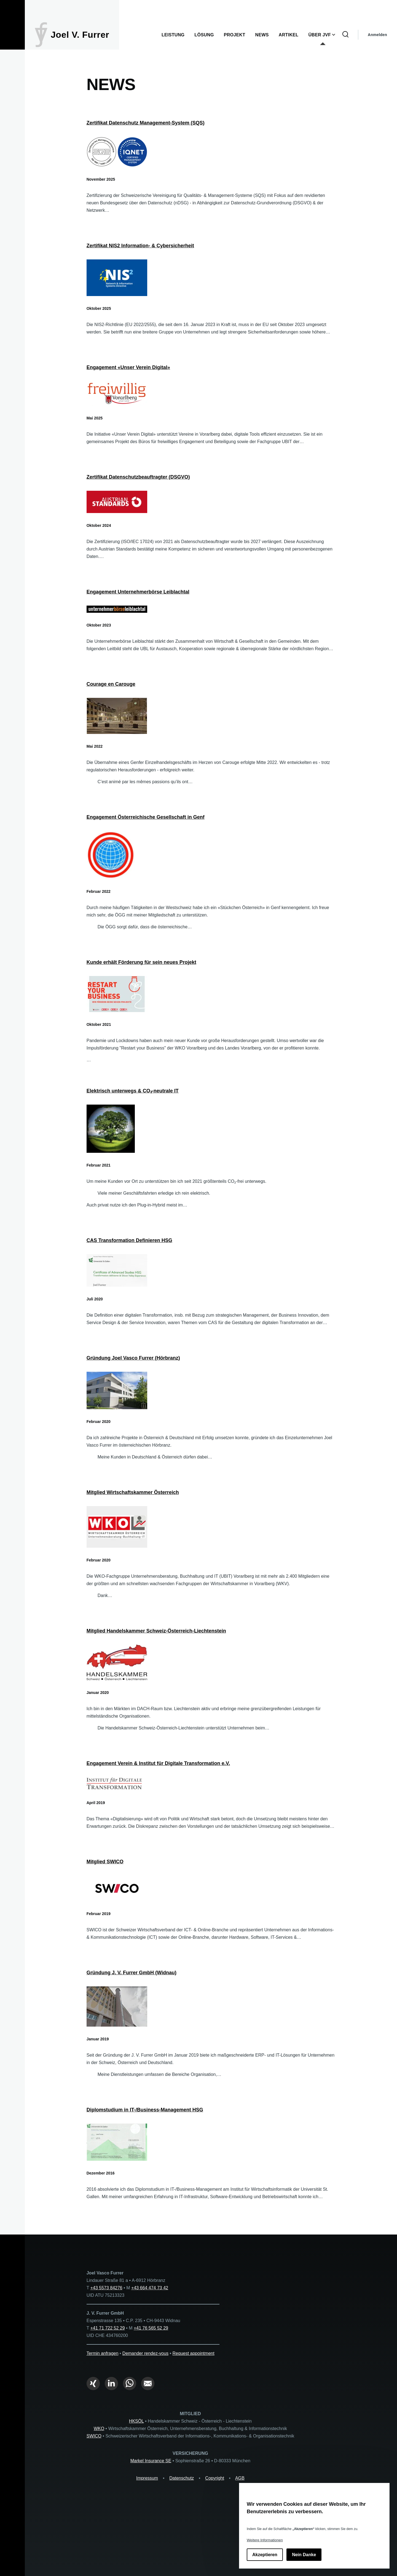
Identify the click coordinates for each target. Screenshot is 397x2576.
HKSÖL (136, 2421)
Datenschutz (181, 2478)
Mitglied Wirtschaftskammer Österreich (133, 1492)
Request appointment (193, 2353)
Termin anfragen (103, 2353)
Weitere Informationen (265, 2540)
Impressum (147, 2478)
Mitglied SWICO (105, 1861)
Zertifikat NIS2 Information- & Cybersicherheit (140, 245)
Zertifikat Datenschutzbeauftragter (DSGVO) (138, 477)
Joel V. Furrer (80, 35)
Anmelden (377, 34)
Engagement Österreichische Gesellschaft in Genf (146, 817)
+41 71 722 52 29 (107, 2328)
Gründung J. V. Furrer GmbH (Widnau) (131, 1972)
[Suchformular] (345, 35)
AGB (240, 2478)
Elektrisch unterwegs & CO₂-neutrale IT (133, 1091)
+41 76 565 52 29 (151, 2328)
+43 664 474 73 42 (149, 2287)
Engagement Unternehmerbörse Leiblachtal (138, 592)
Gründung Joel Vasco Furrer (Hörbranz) (133, 1358)
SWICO (94, 2436)
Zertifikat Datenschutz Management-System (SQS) (146, 123)
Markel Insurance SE (150, 2460)
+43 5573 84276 (106, 2287)
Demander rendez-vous (145, 2353)
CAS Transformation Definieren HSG (129, 1240)
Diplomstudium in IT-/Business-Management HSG (145, 2110)
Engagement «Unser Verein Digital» (128, 367)
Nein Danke (304, 2554)
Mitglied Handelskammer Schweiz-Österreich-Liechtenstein (156, 1631)
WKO (99, 2428)
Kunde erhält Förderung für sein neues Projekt (141, 962)
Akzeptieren (264, 2554)
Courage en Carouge (111, 684)
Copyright (214, 2478)
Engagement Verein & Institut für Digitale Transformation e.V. (158, 1763)
